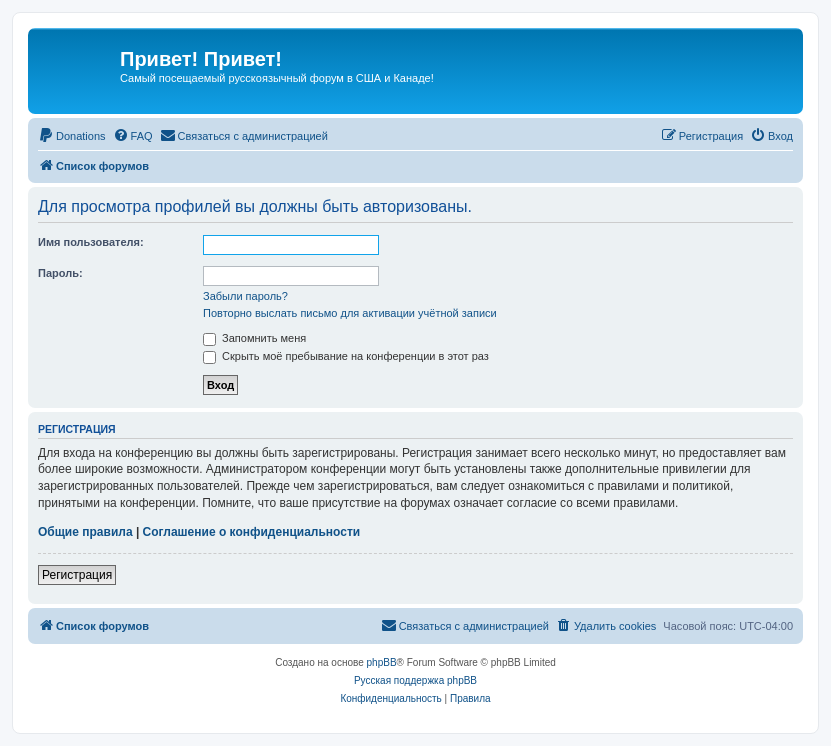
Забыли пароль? (245, 296)
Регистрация (77, 575)
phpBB (382, 662)
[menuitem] (72, 136)
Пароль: (60, 273)
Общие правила (85, 532)
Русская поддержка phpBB (415, 680)
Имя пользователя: (91, 242)
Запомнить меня (254, 338)
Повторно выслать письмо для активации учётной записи (350, 313)
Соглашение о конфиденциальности (252, 532)
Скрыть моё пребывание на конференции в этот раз (346, 356)
